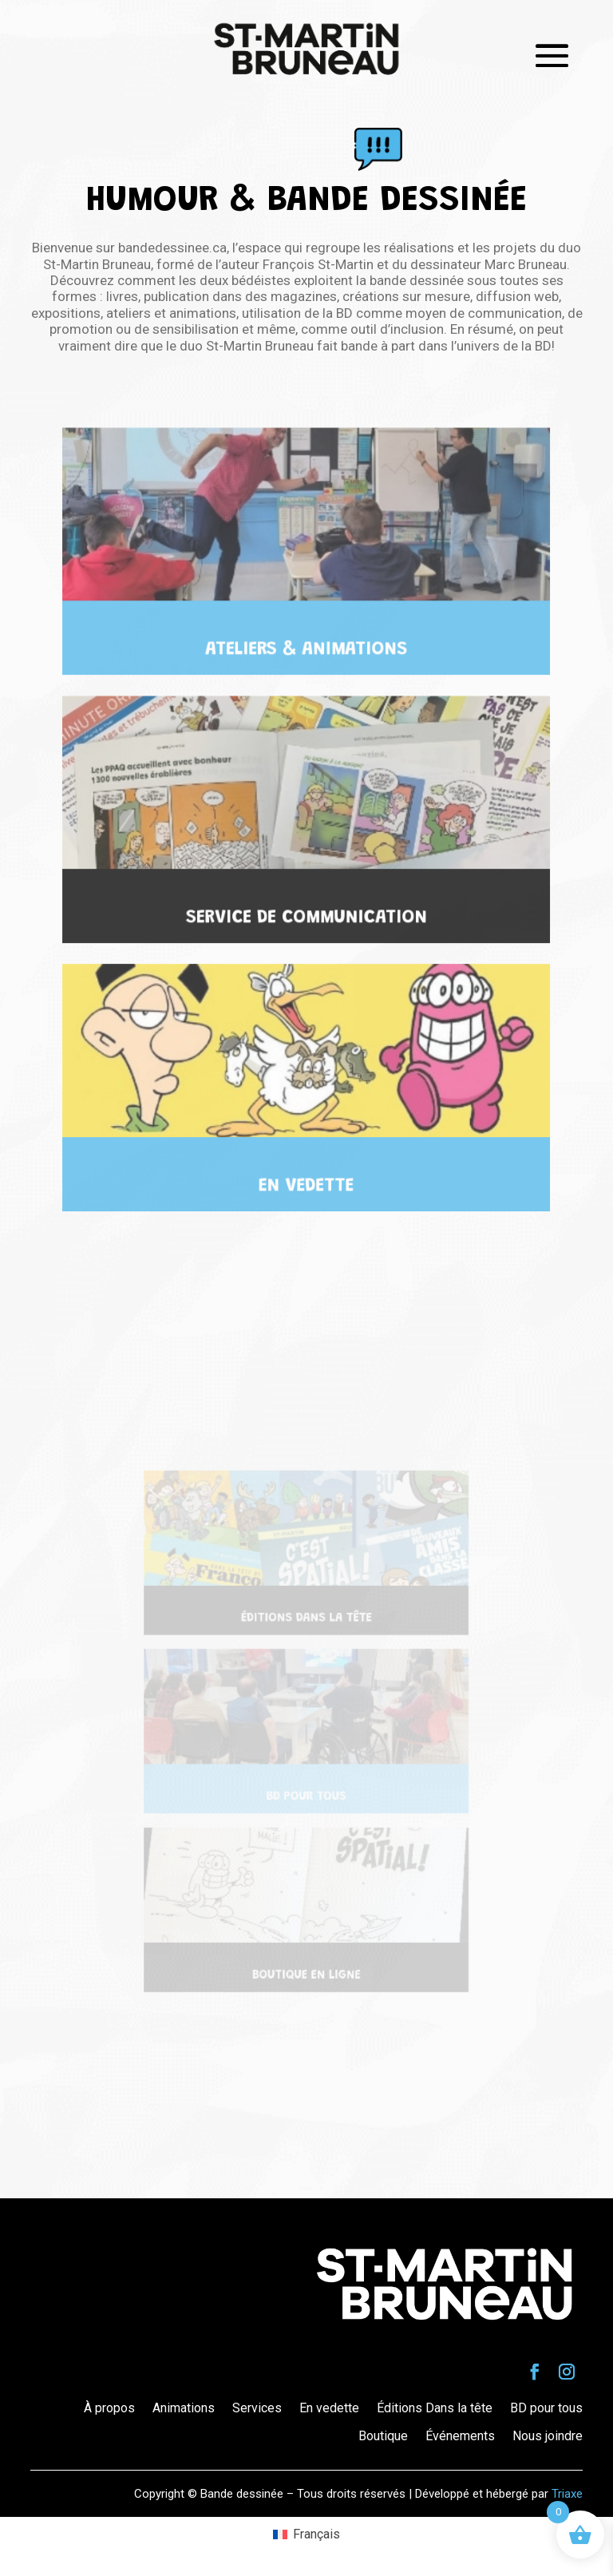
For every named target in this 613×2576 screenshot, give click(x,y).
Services (257, 2407)
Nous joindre (547, 2435)
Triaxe (567, 2494)
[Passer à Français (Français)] (306, 2534)
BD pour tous (546, 2407)
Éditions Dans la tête (434, 2407)
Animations (183, 2407)
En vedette (329, 2407)
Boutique (383, 2435)
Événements (460, 2435)
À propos (109, 2407)
